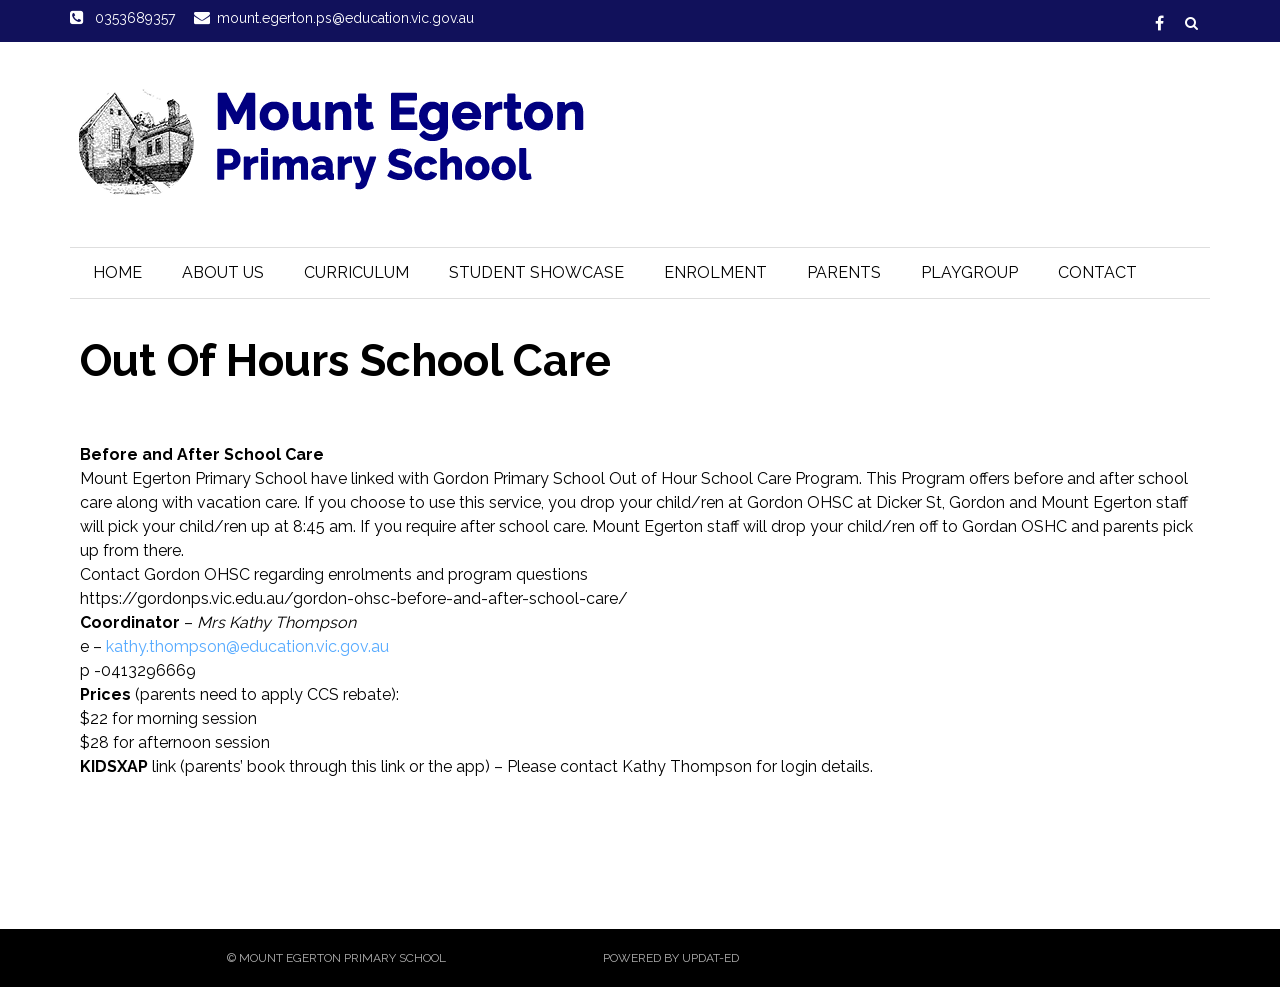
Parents (844, 272)
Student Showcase (536, 272)
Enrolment (715, 272)
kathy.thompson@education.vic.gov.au (247, 646)
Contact (1097, 272)
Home (117, 272)
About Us (223, 272)
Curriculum (356, 272)
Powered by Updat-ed (671, 958)
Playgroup (969, 272)
